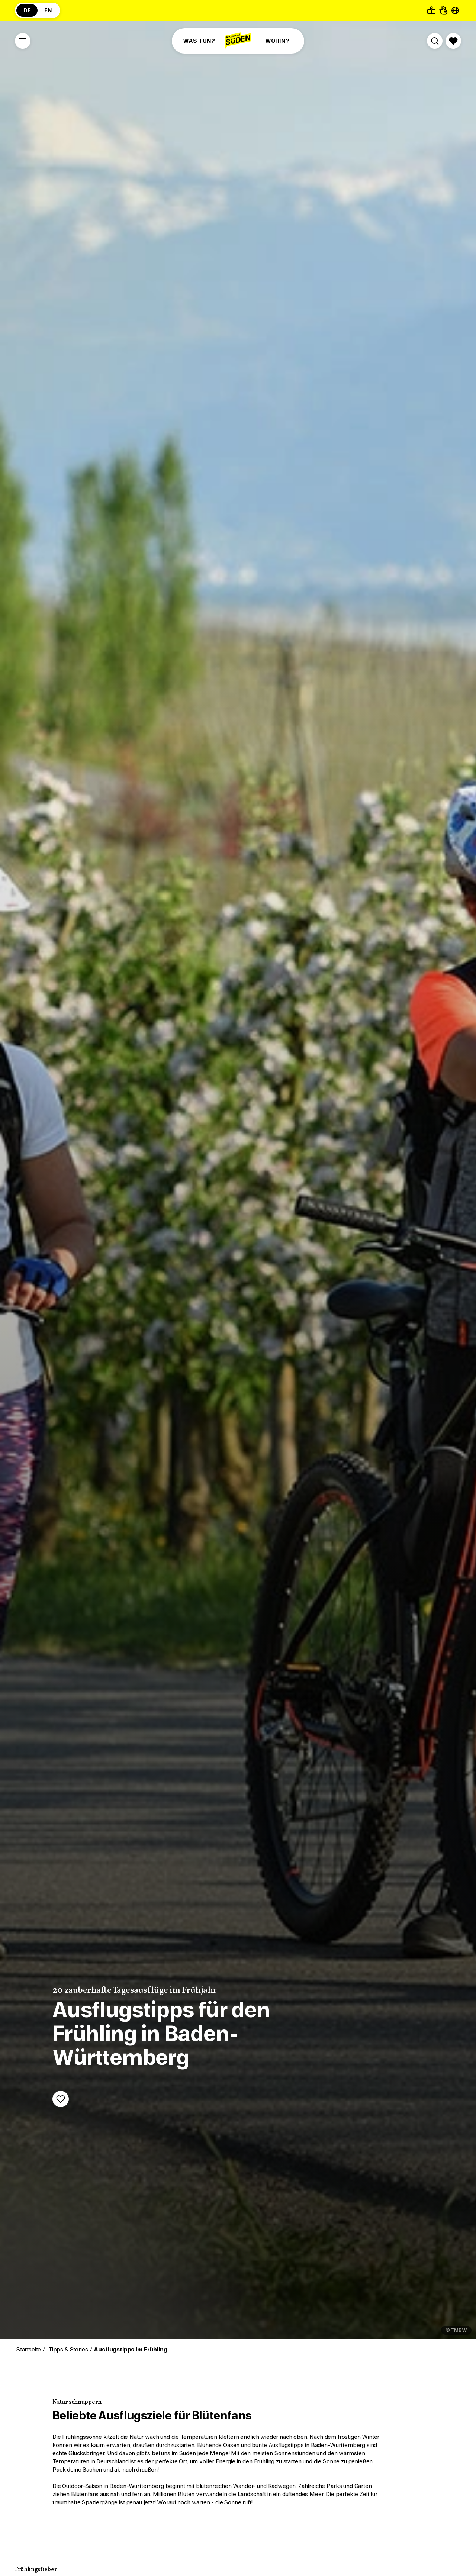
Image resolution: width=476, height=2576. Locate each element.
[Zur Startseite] (238, 40)
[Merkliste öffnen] (453, 41)
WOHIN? (277, 40)
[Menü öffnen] (22, 41)
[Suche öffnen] (435, 41)
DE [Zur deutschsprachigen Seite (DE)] (27, 10)
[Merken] (60, 2099)
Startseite (28, 2349)
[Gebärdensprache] (443, 10)
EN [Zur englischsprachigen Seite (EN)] (48, 10)
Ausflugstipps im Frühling (130, 2349)
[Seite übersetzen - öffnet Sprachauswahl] (455, 10)
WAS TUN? (199, 40)
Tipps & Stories (67, 2349)
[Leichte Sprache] (431, 10)
